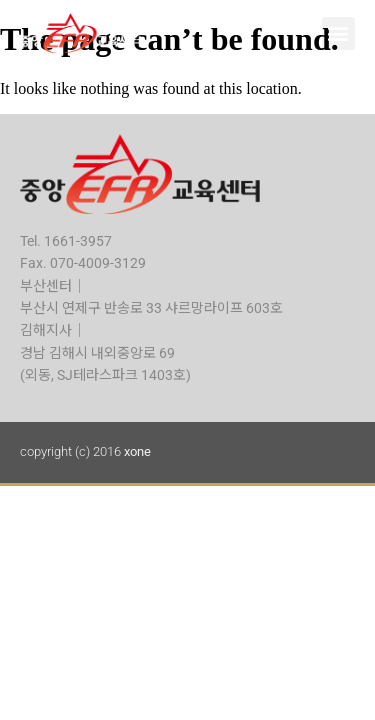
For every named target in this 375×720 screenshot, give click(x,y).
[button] (338, 33)
